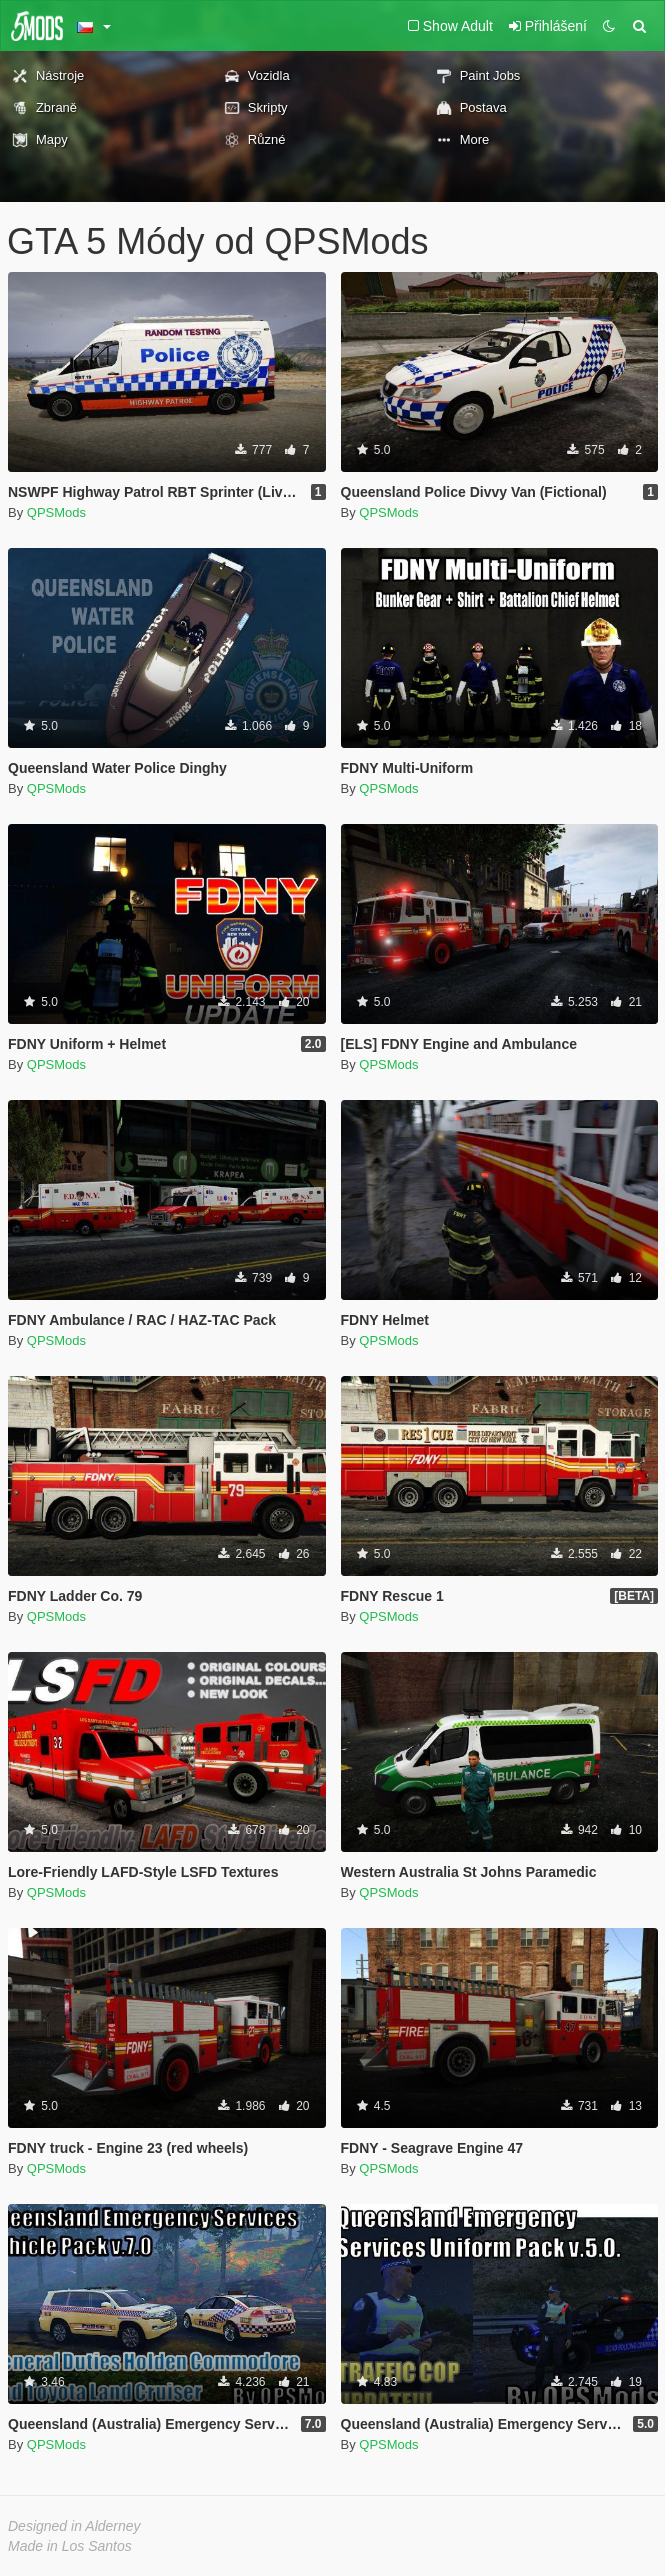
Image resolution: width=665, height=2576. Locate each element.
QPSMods (56, 512)
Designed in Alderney (74, 2526)
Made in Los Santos (70, 2546)
